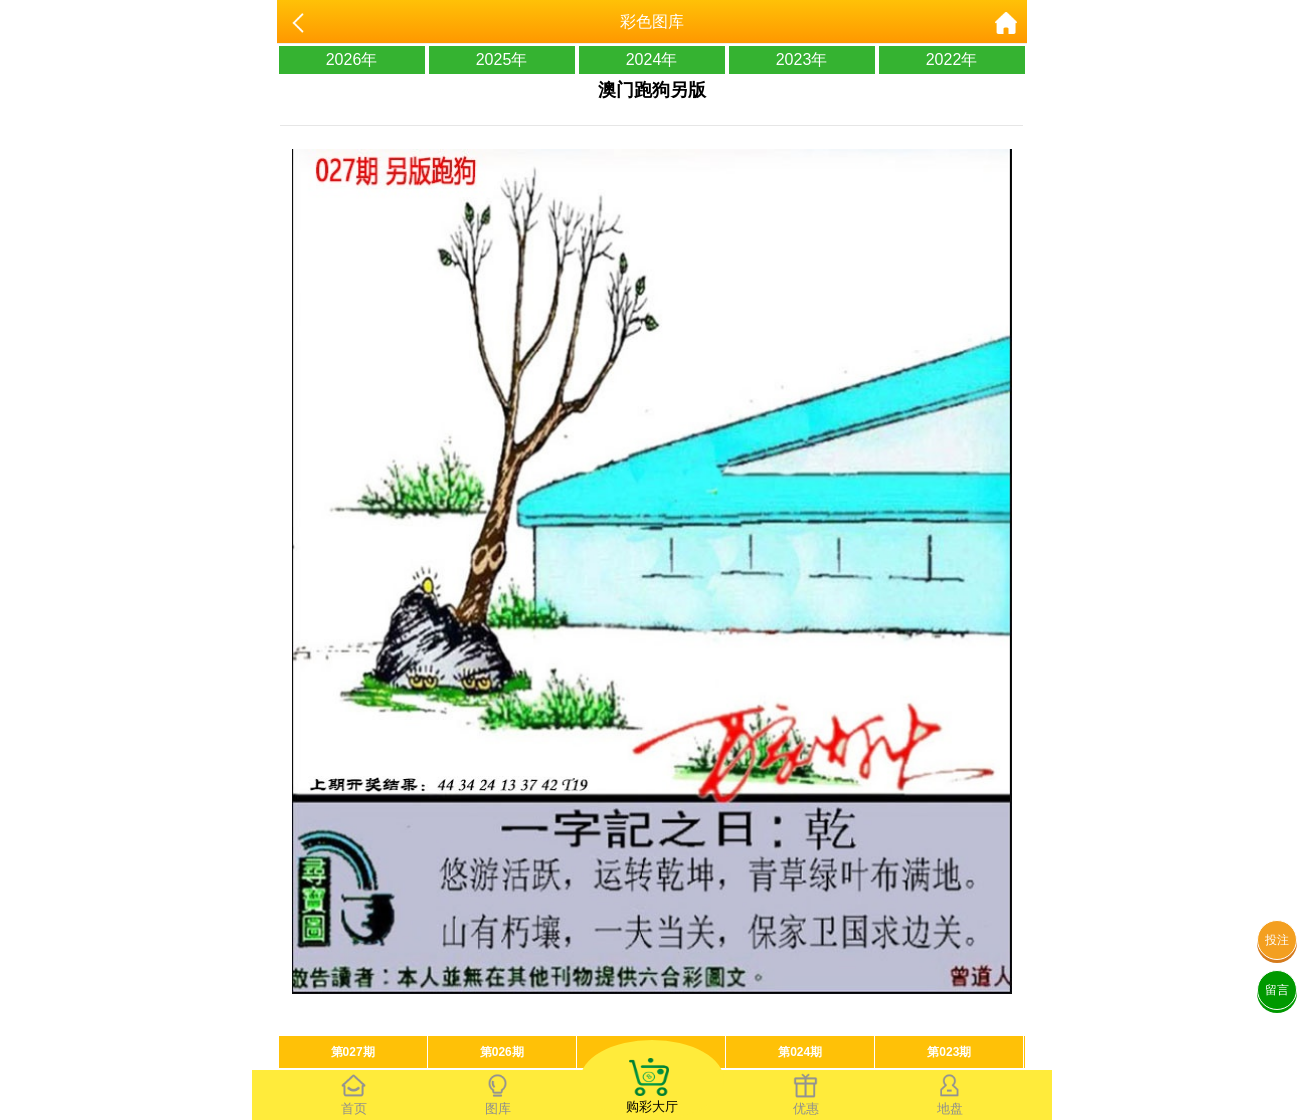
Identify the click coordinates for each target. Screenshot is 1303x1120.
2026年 (352, 59)
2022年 (952, 59)
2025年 (502, 59)
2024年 (652, 59)
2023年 (802, 59)
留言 (1277, 990)
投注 (1277, 940)
